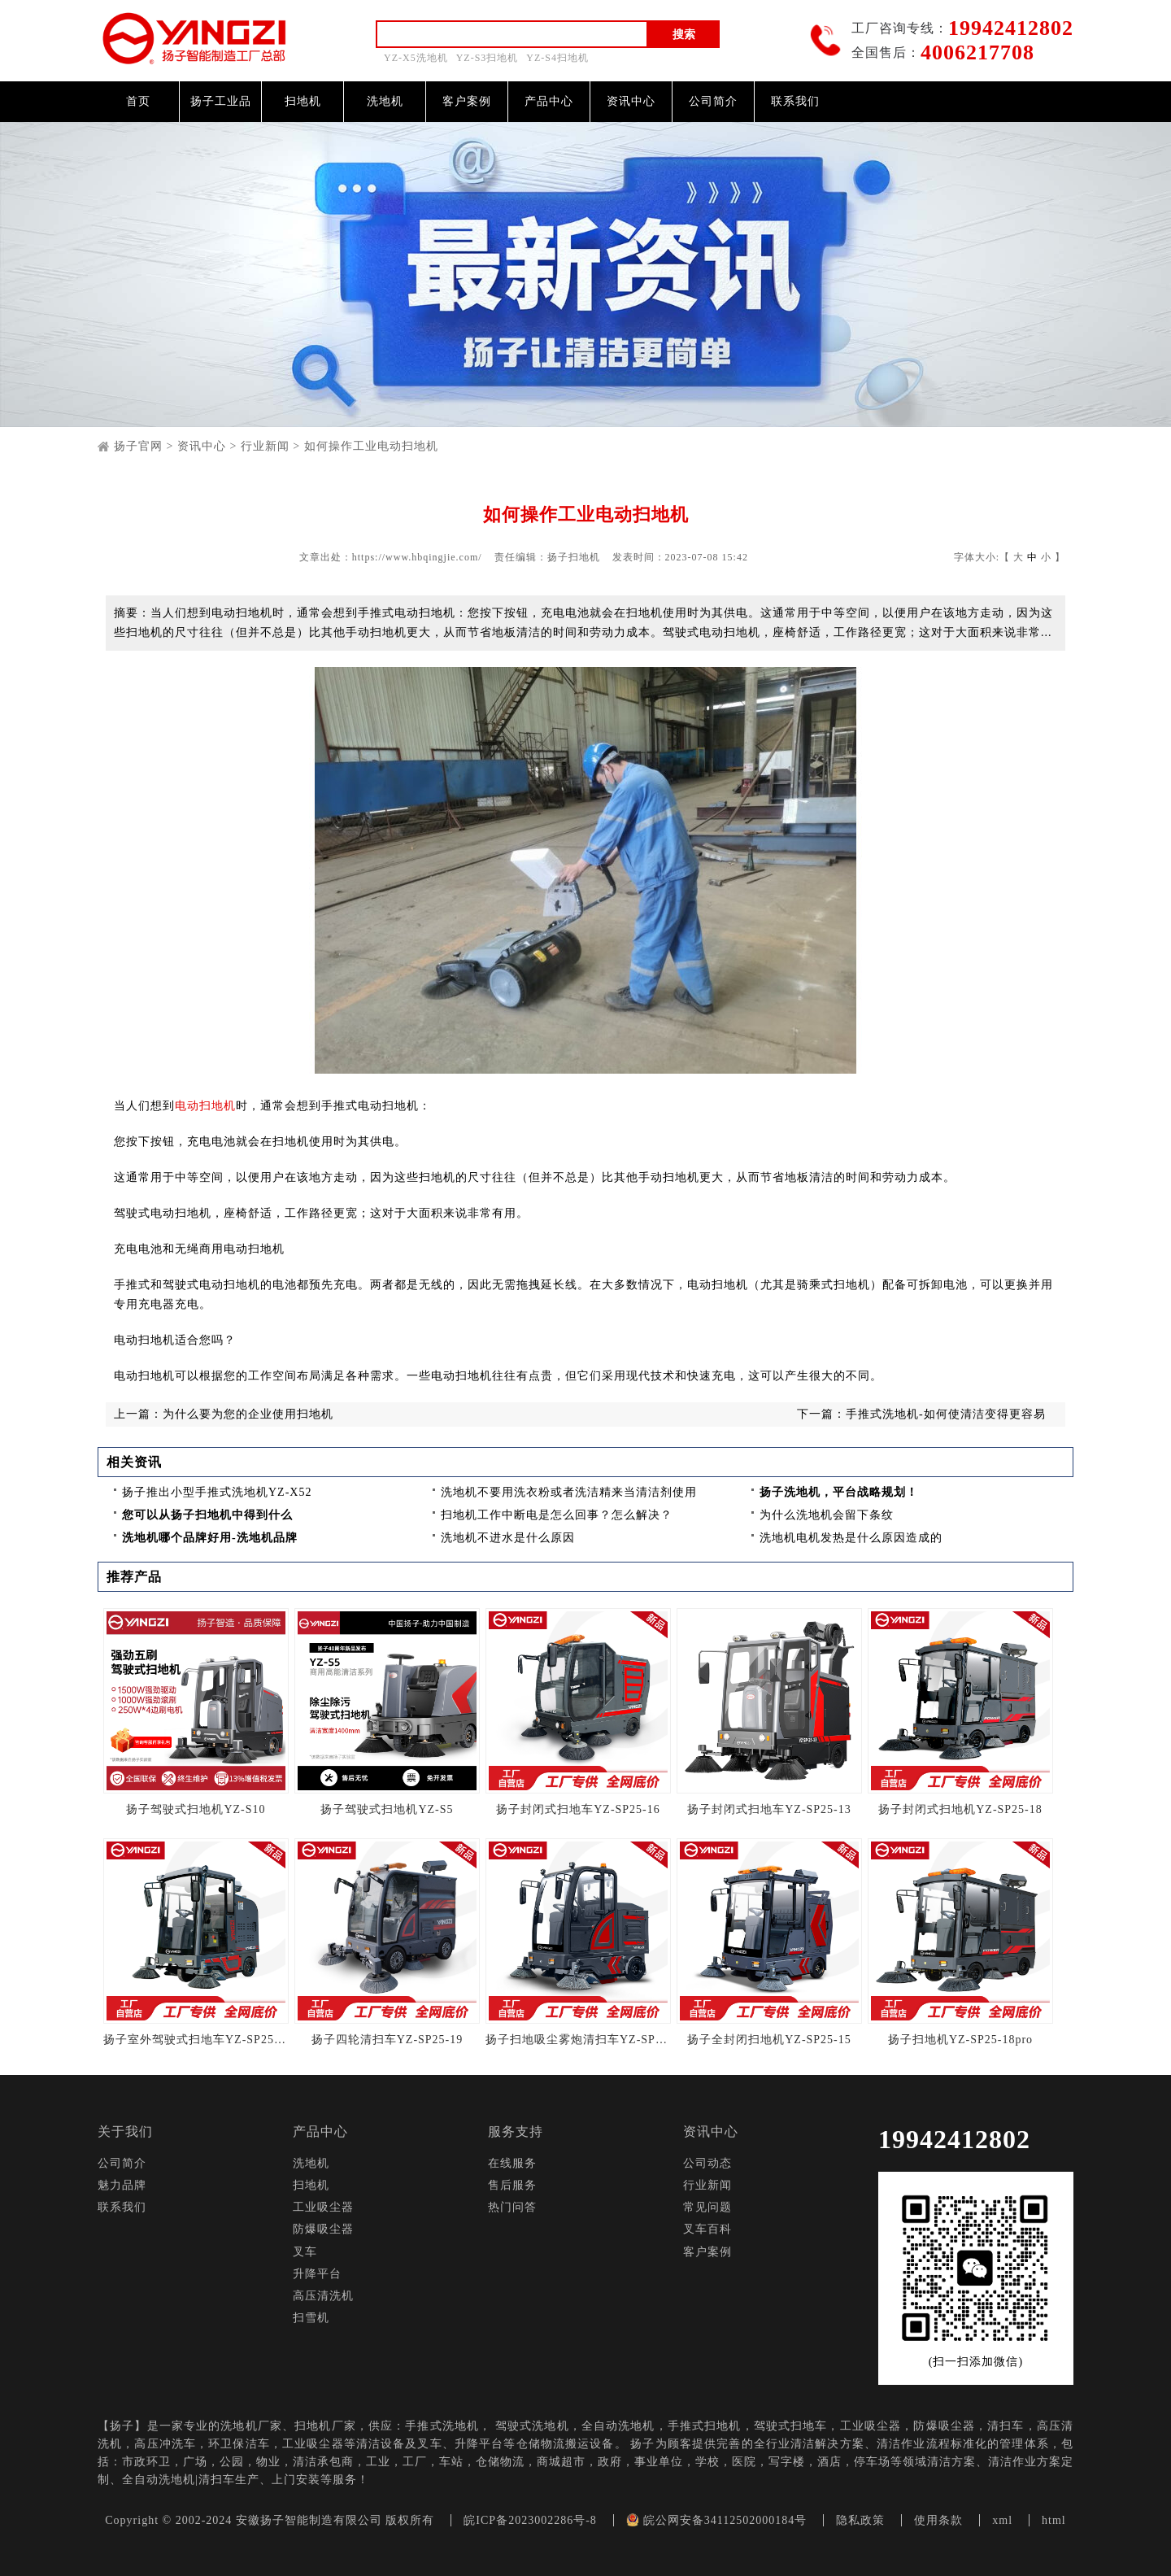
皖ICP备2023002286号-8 (530, 2520)
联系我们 (795, 101)
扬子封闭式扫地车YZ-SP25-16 (578, 1809)
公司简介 (713, 101)
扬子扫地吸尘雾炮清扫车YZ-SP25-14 (578, 2039)
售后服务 (512, 2185)
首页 (138, 101)
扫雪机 (311, 2318)
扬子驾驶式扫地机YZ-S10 (195, 1809)
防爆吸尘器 (323, 2229)
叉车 (305, 2252)
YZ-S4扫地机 (557, 57)
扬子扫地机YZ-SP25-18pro (960, 2039)
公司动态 (707, 2163)
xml (1002, 2520)
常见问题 (707, 2207)
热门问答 (512, 2207)
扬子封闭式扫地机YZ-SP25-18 (960, 1809)
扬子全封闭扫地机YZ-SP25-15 (769, 2039)
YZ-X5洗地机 (416, 57)
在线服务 (512, 2163)
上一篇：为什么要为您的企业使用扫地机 (223, 1414)
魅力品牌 (122, 2185)
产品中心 (549, 101)
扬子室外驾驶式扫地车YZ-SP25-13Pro (196, 2039)
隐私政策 (860, 2520)
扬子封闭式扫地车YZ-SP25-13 (769, 1809)
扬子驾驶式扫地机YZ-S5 (386, 1809)
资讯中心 (631, 101)
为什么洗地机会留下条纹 (827, 1515)
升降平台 (317, 2274)
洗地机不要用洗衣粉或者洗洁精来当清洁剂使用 (569, 1492)
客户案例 (466, 101)
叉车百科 (707, 2229)
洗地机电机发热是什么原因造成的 (851, 1538)
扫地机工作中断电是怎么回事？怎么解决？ (557, 1515)
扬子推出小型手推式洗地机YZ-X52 (216, 1492)
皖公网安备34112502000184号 (716, 2520)
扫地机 (303, 101)
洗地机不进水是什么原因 (508, 1538)
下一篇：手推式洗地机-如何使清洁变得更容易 (921, 1414)
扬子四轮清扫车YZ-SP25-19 (387, 2039)
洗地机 (385, 101)
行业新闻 (265, 446)
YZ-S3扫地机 (487, 57)
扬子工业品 (220, 101)
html (1054, 2520)
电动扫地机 (205, 1106)
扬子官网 (138, 446)
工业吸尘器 (323, 2207)
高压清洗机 (323, 2296)
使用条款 (938, 2520)
